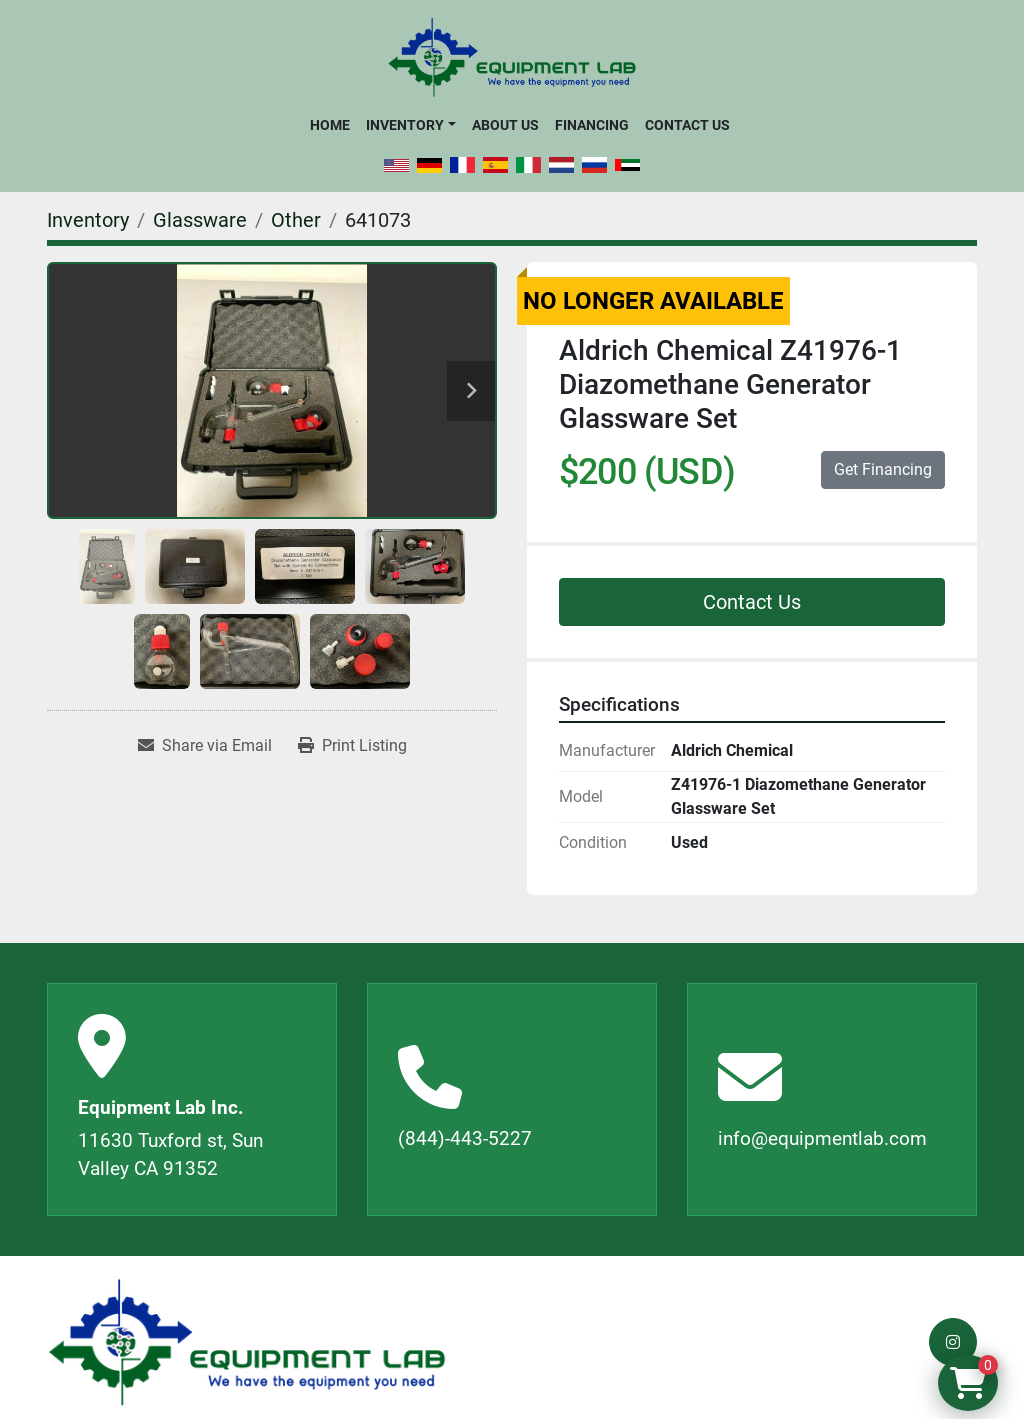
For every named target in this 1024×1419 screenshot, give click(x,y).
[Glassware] (200, 220)
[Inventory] (88, 220)
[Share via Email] (205, 746)
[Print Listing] (352, 746)
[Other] (296, 220)
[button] (410, 125)
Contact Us (687, 125)
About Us (505, 125)
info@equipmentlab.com (822, 1138)
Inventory (405, 125)
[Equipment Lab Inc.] (247, 1342)
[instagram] (953, 1342)
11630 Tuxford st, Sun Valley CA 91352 (170, 1155)
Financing (592, 125)
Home (330, 125)
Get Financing (883, 469)
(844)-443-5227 (465, 1138)
